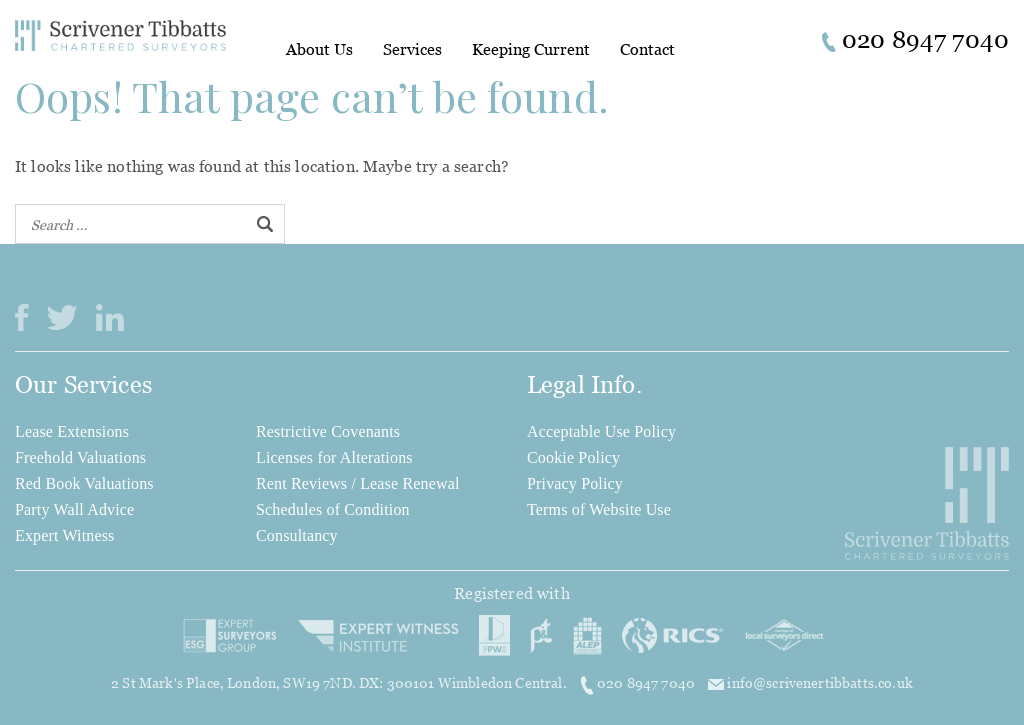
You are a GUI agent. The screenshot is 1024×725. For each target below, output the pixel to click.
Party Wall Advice (74, 509)
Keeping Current (531, 49)
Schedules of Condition (333, 509)
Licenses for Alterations (334, 457)
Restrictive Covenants (328, 431)
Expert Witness (65, 535)
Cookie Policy (573, 457)
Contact (647, 49)
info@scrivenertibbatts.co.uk (810, 682)
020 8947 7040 (639, 683)
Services (412, 49)
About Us (319, 49)
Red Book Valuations (84, 483)
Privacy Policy (575, 483)
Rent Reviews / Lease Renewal (358, 483)
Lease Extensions (72, 431)
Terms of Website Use (599, 509)
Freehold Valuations (80, 457)
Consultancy (297, 535)
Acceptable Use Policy (601, 431)
